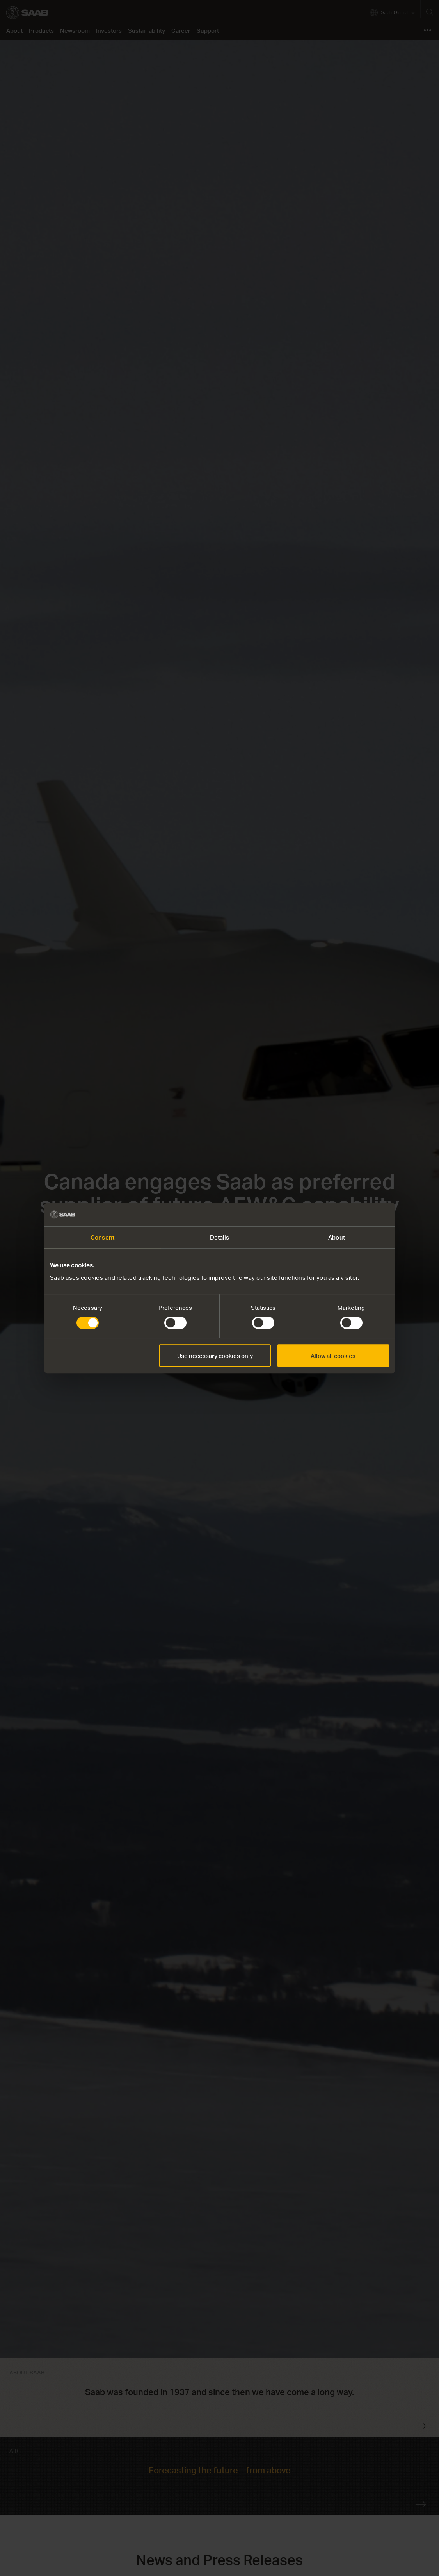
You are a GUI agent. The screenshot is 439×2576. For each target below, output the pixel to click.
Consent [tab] (102, 1237)
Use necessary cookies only (215, 1355)
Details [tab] (219, 1237)
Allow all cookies (333, 1355)
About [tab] (336, 1237)
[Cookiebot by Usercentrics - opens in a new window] (355, 1214)
